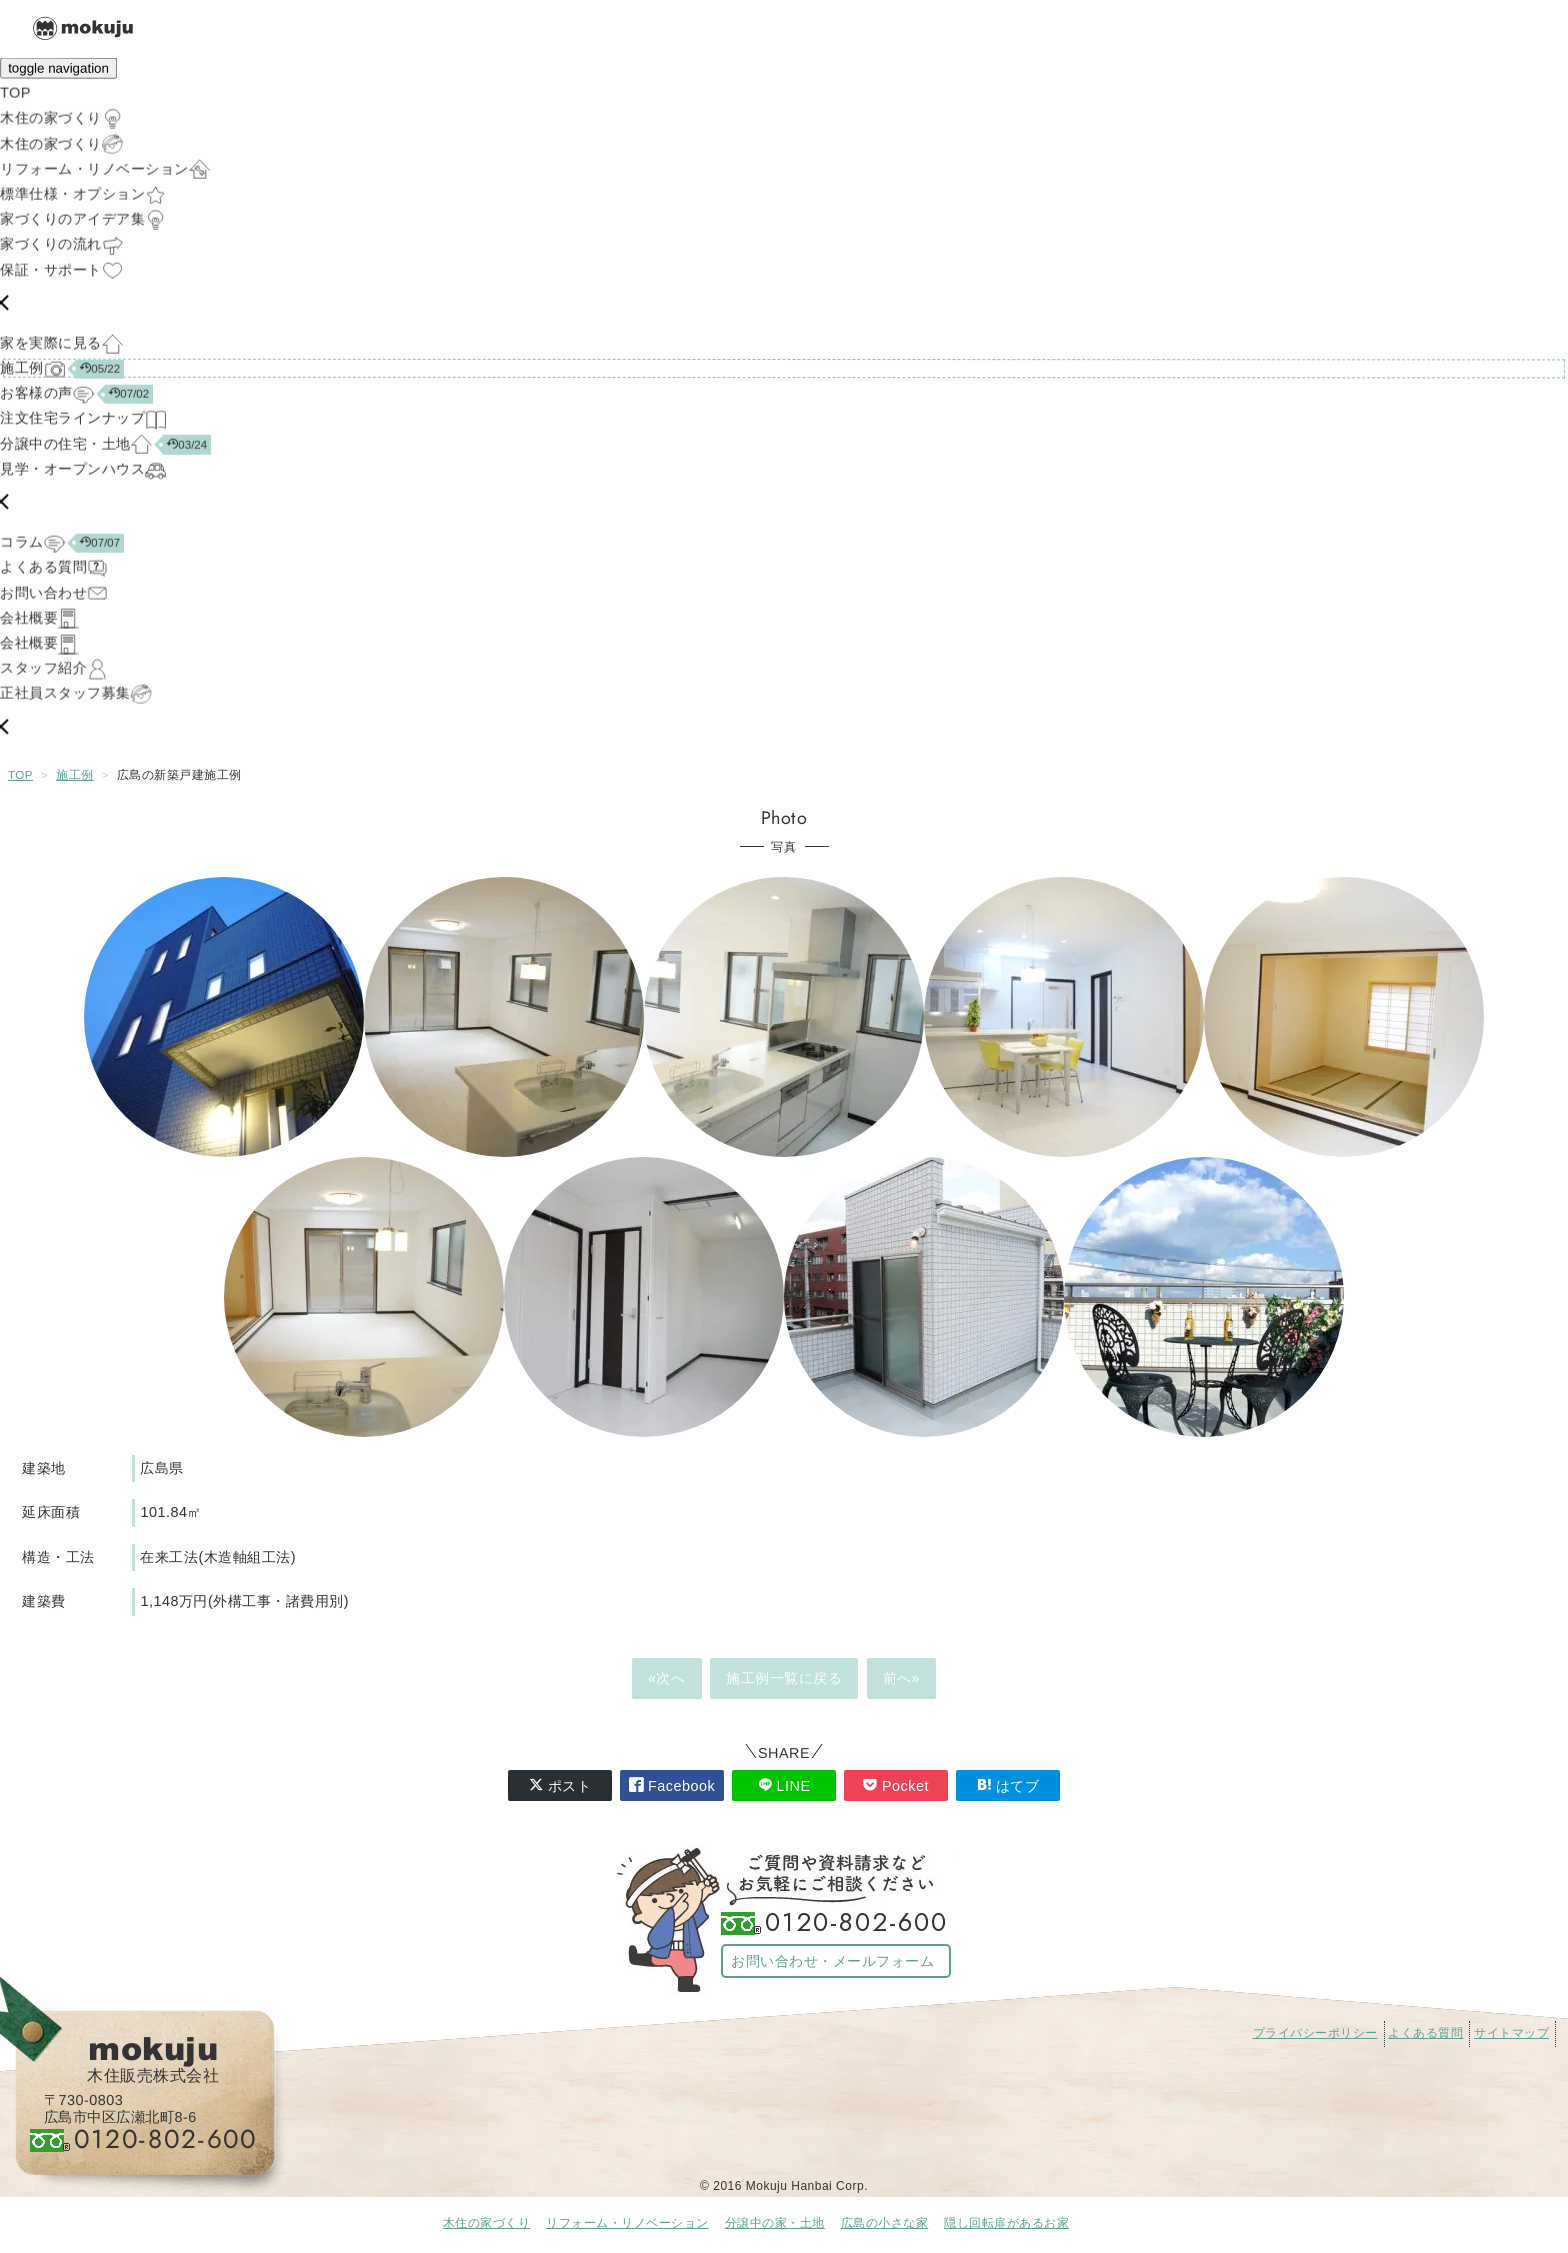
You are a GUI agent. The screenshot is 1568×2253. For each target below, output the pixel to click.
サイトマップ (1511, 2033)
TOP (20, 775)
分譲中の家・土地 (775, 2223)
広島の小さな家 (885, 2223)
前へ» (902, 1678)
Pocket (896, 1785)
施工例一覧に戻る (784, 1678)
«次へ (667, 1678)
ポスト (560, 1785)
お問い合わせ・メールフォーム (832, 1961)
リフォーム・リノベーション (627, 2223)
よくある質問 (1425, 2033)
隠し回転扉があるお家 (1006, 2223)
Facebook (672, 1785)
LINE (784, 1785)
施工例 (75, 775)
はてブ (1008, 1785)
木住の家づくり (487, 2223)
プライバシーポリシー (1315, 2033)
